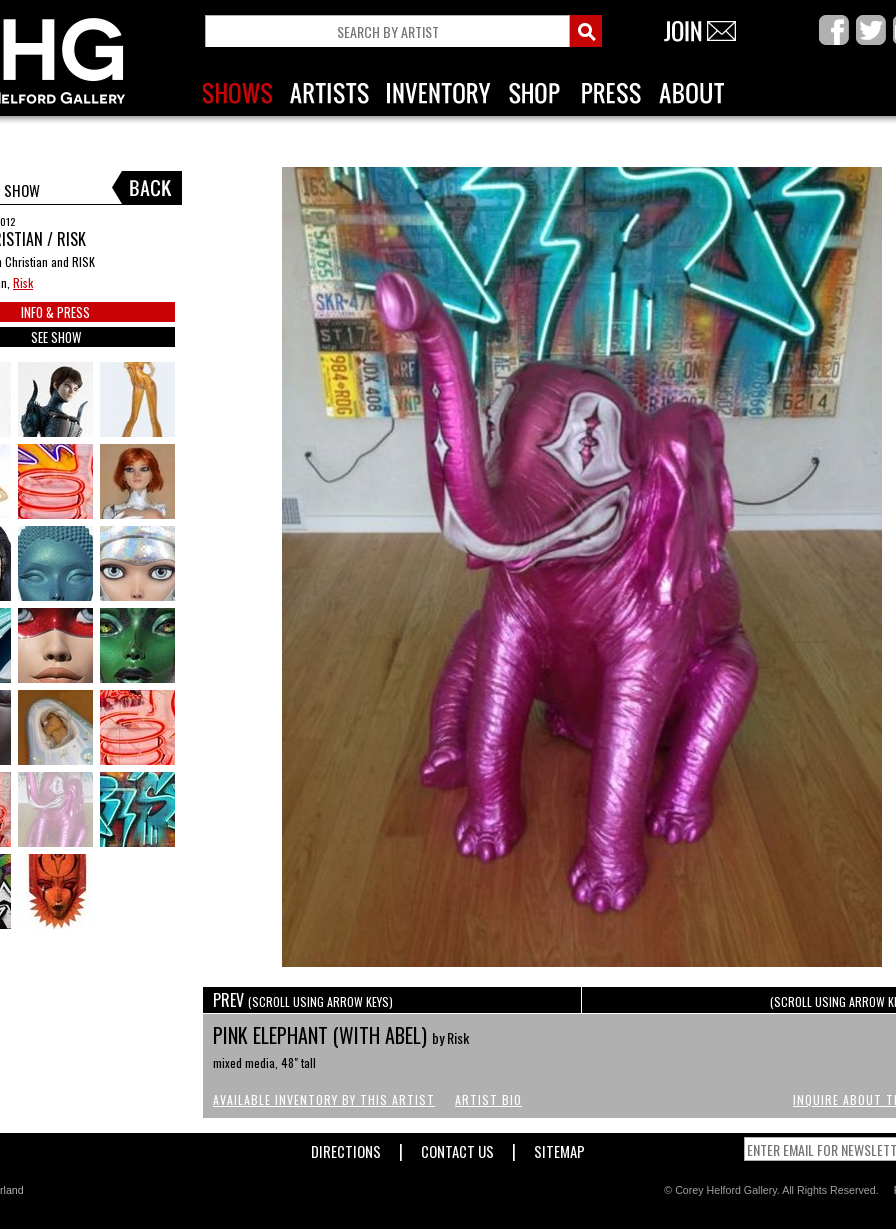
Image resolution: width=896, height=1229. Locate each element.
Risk (23, 282)
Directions (346, 1147)
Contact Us (457, 1147)
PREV (303, 1000)
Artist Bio (488, 1099)
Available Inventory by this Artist (324, 1099)
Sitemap (559, 1147)
